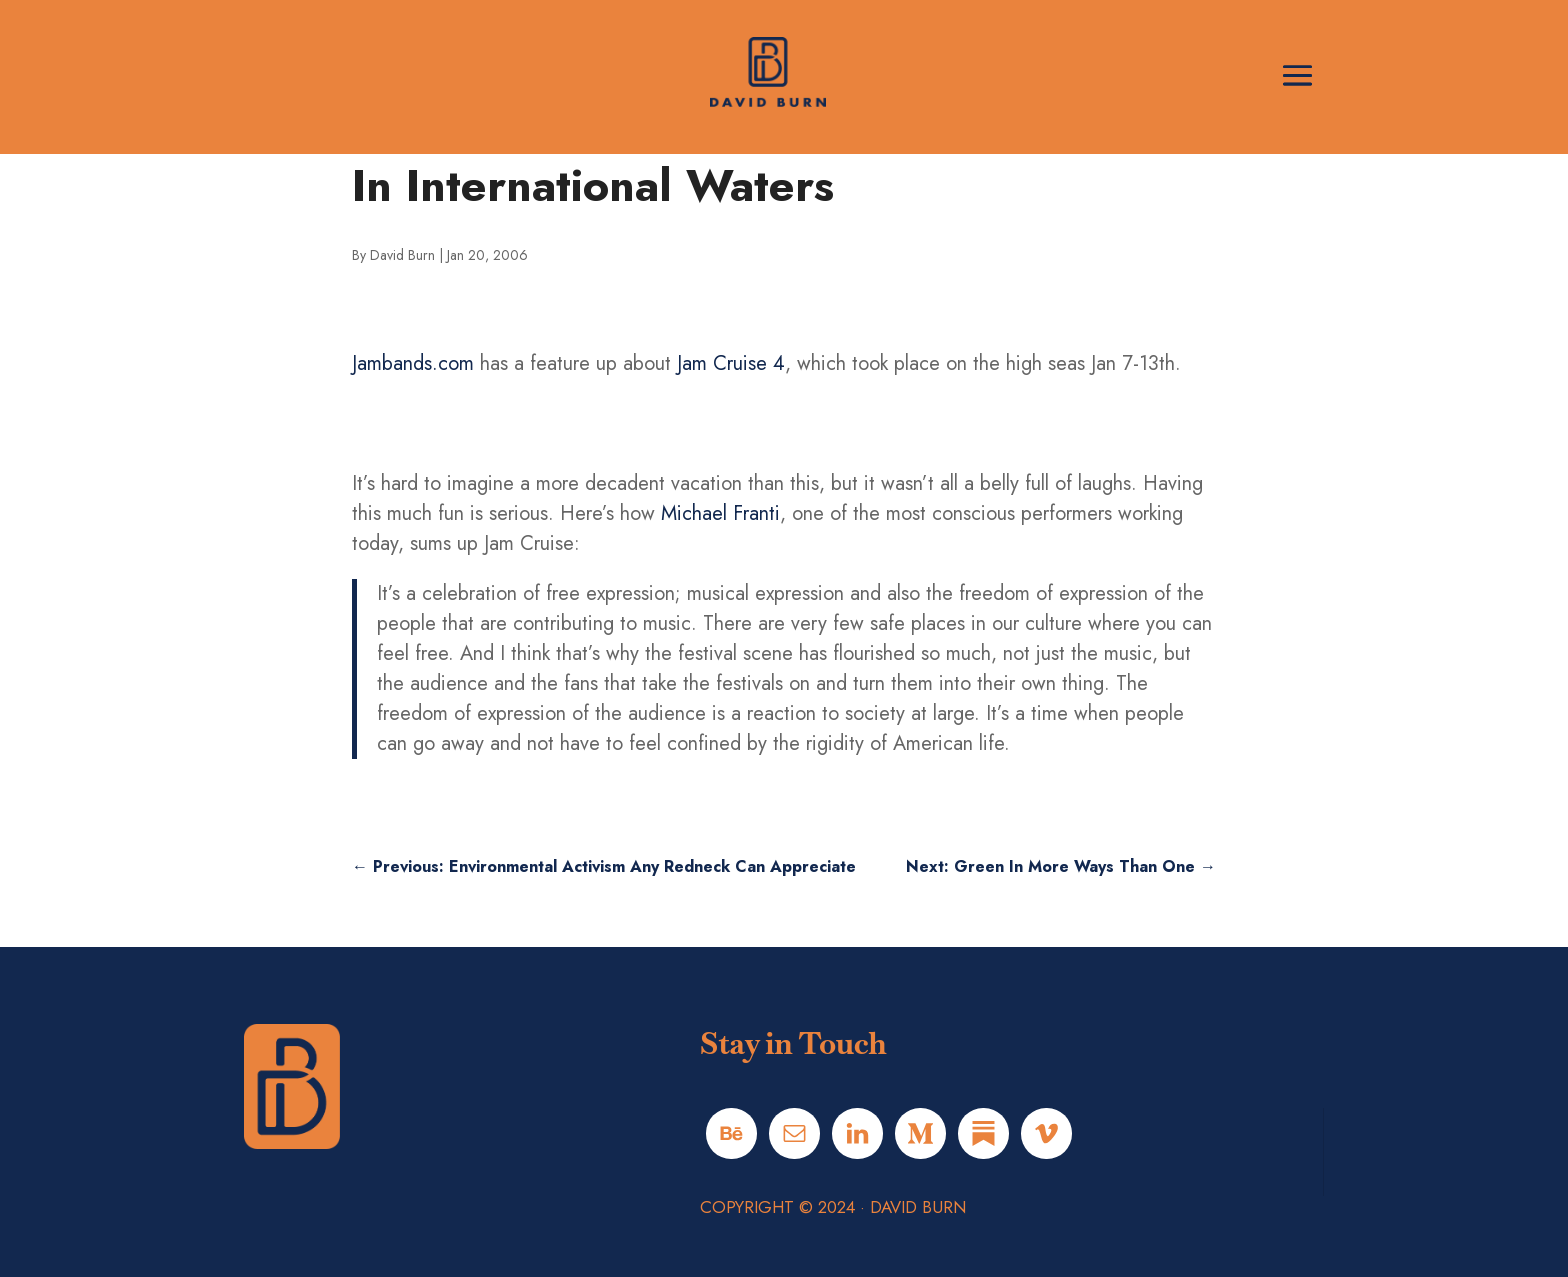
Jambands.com (413, 363)
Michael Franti (720, 513)
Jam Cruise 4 (731, 363)
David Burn (402, 255)
